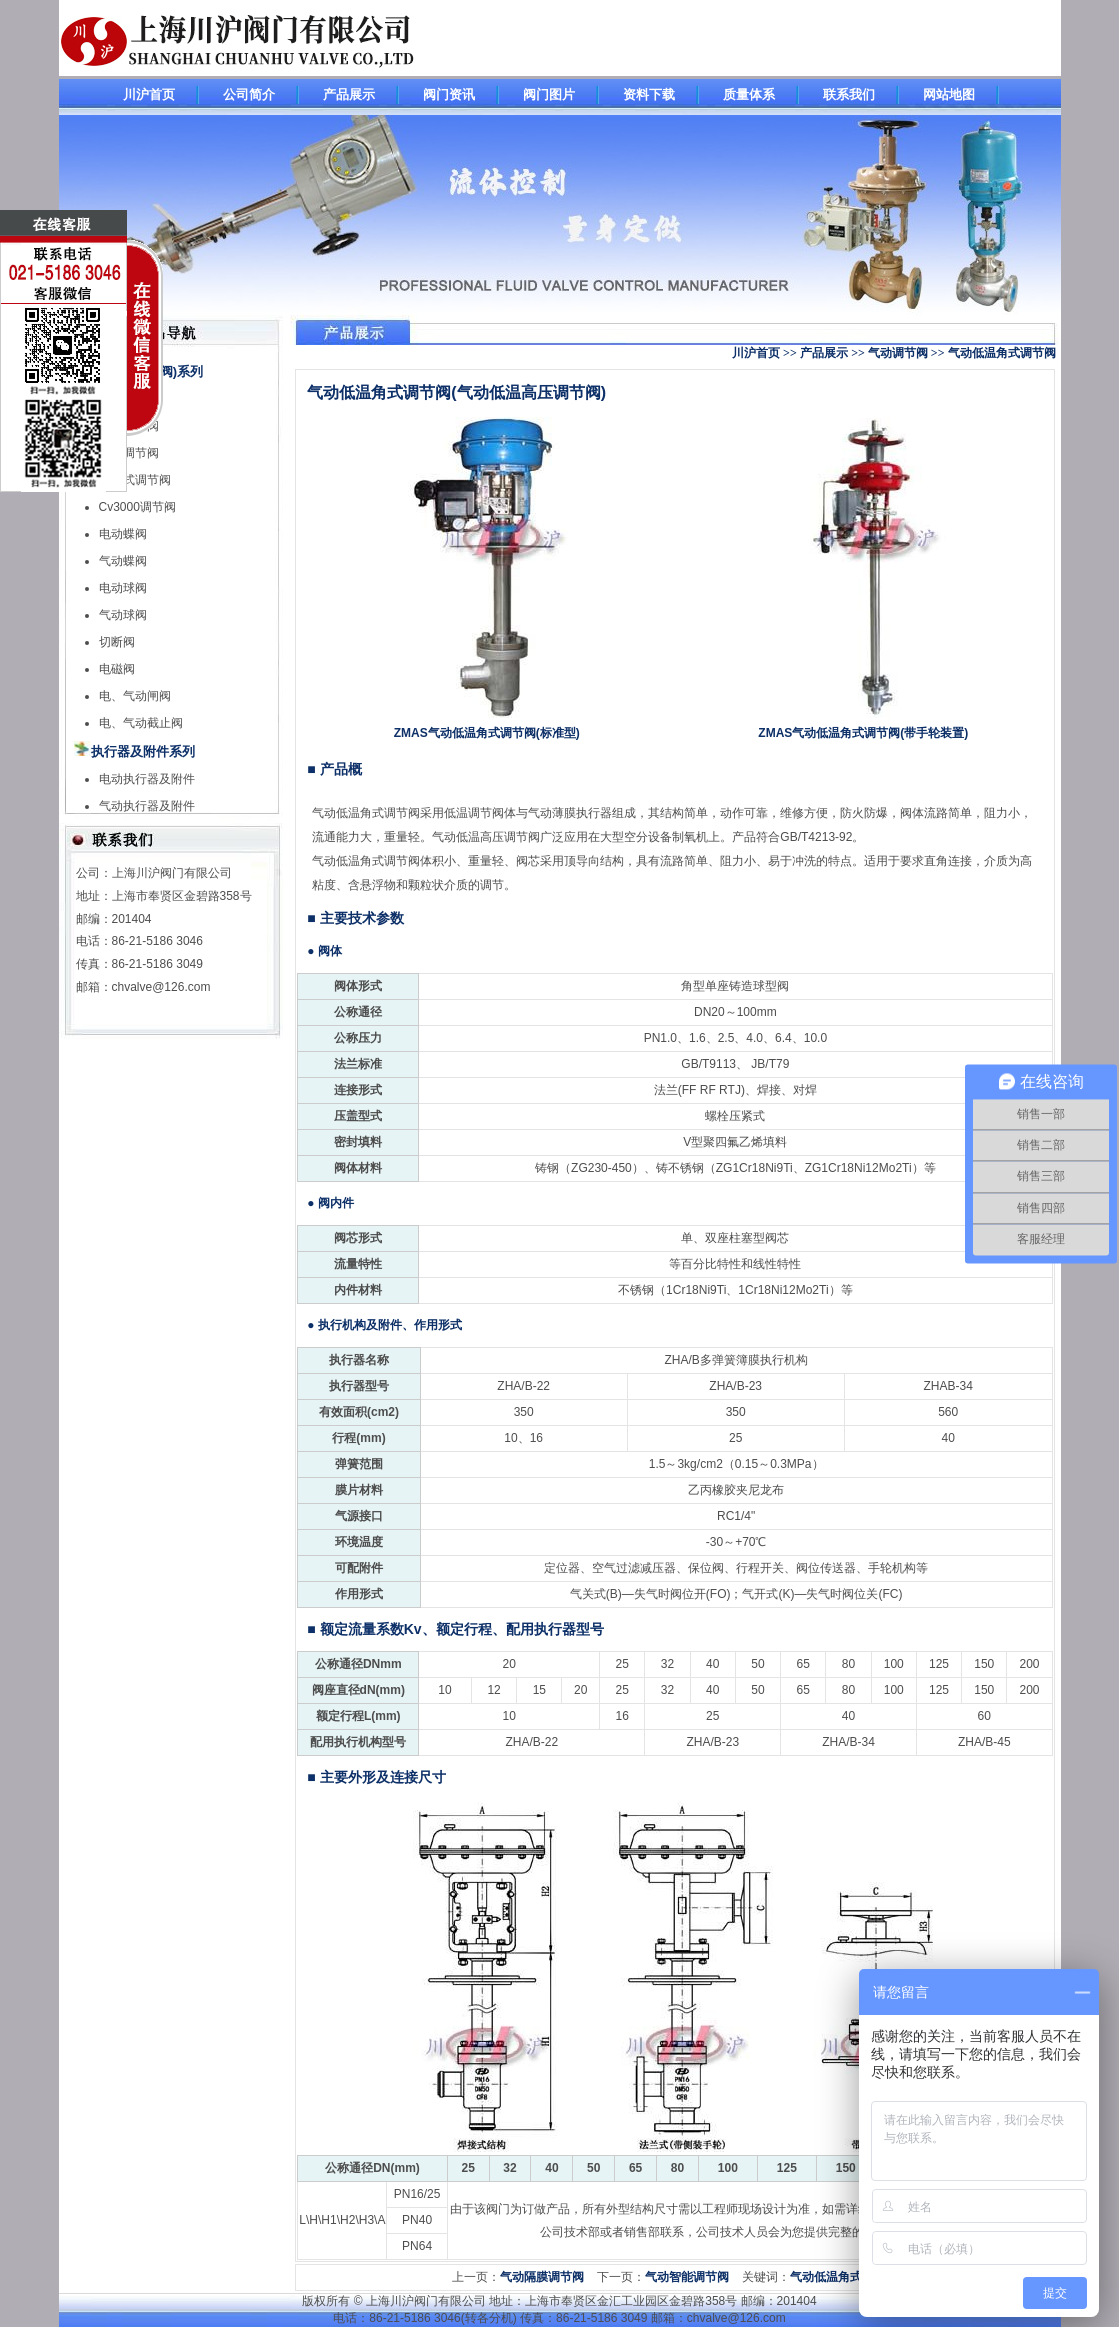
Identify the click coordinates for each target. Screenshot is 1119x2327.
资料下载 (649, 94)
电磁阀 (117, 669)
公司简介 (249, 94)
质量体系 (749, 94)
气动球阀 (123, 615)
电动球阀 (123, 588)
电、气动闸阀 (135, 696)
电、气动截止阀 (141, 723)
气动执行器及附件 (147, 806)
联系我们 (849, 94)
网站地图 (949, 94)
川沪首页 (149, 94)
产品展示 (349, 94)
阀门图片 (549, 94)
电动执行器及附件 (147, 779)
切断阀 (117, 642)
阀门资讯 (449, 94)
